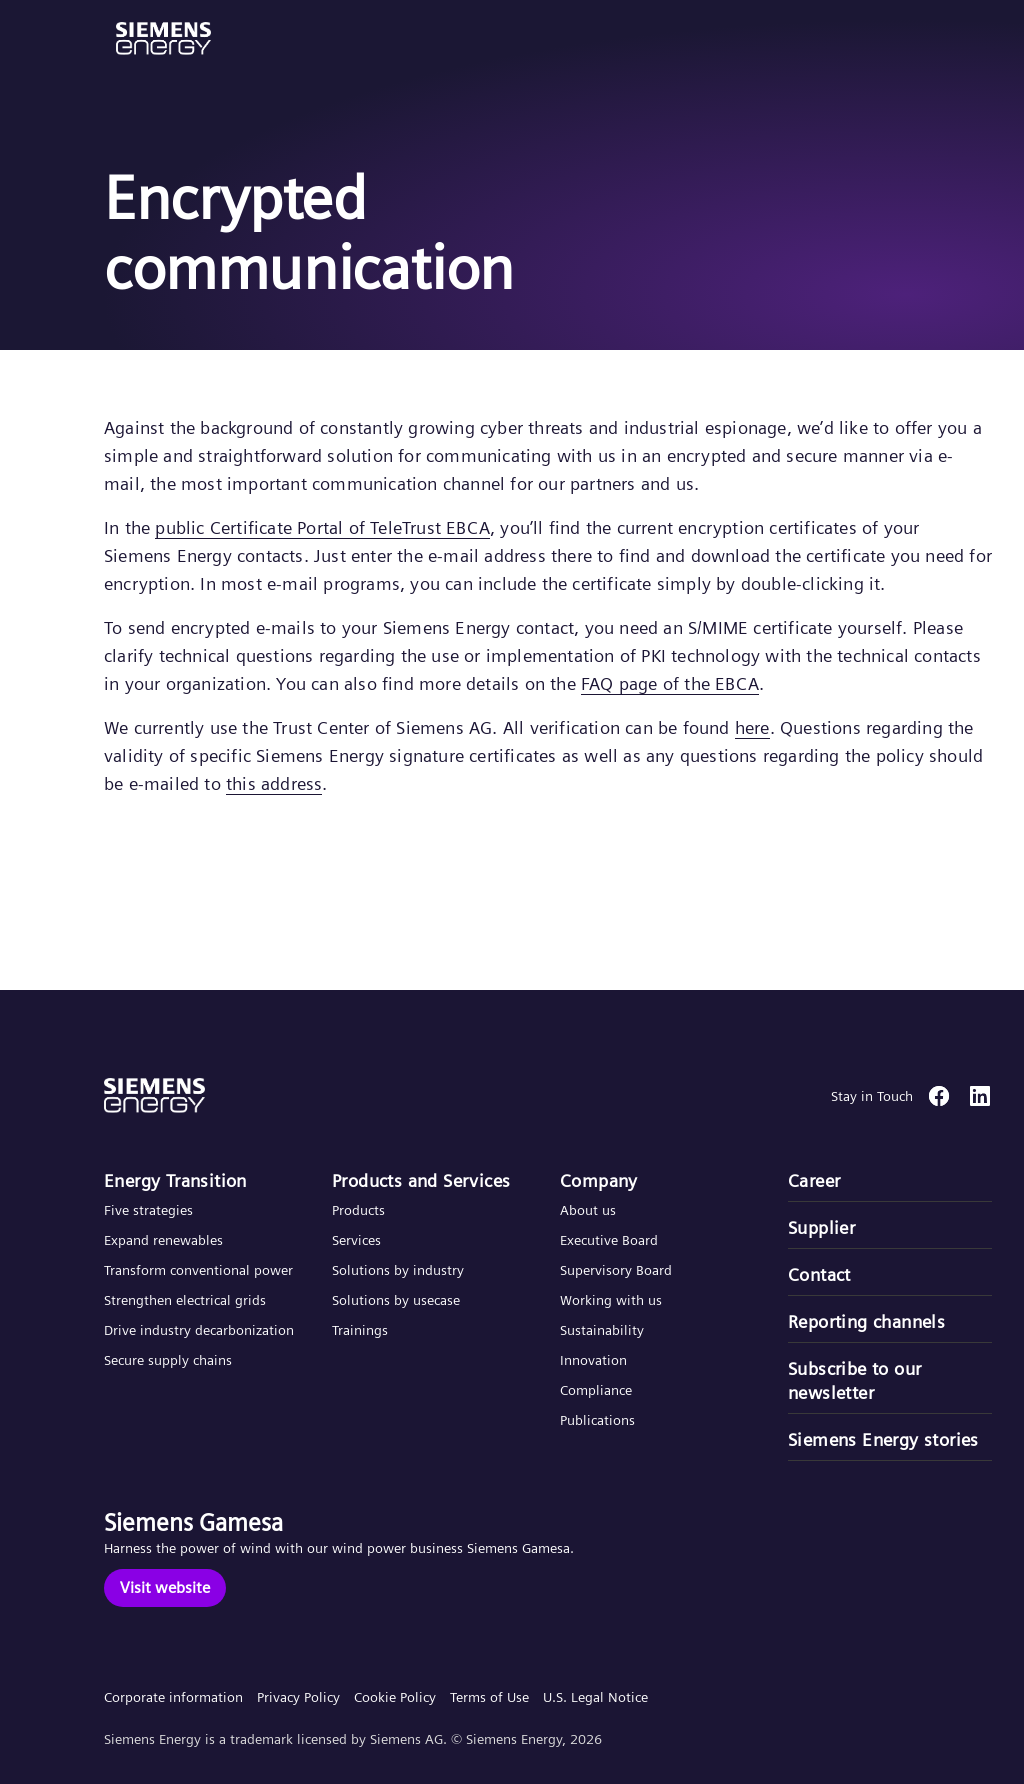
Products (358, 1210)
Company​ (599, 1180)
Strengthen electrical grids (185, 1300)
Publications (597, 1420)
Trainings (360, 1330)
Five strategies (148, 1210)
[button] (163, 38)
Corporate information (173, 1697)
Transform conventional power (198, 1270)
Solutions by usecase (396, 1300)
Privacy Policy (298, 1697)
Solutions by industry (398, 1270)
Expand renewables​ (163, 1240)
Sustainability (602, 1330)
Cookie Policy (395, 1697)
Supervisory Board (616, 1270)
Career (814, 1180)
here (752, 727)
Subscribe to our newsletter (854, 1380)
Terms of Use (489, 1697)
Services (356, 1240)
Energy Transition (175, 1180)
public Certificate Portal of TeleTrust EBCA (322, 527)
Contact (819, 1274)
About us (588, 1210)
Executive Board (609, 1240)
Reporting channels (866, 1321)
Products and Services (421, 1180)
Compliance (596, 1390)
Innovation (595, 1360)
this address (274, 783)
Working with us (611, 1300)
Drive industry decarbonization (199, 1330)
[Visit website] (165, 1588)
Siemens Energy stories (883, 1439)
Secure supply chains (170, 1360)
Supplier (821, 1227)
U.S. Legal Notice (595, 1697)
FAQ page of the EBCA (670, 683)
